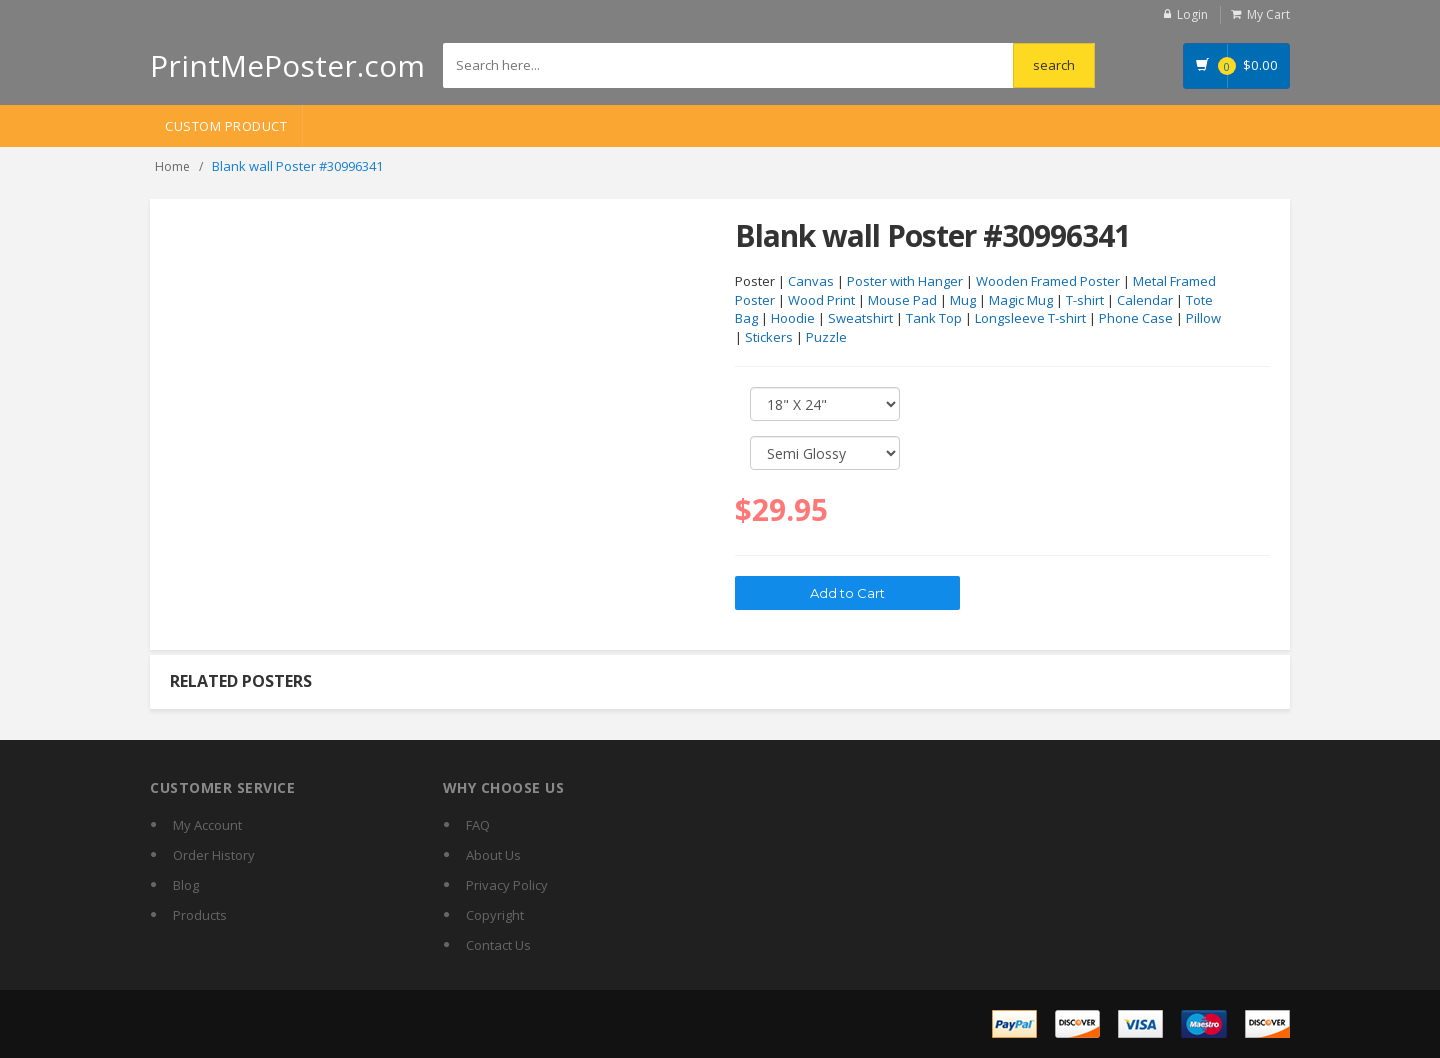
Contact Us (498, 945)
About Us (493, 855)
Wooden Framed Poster (1048, 281)
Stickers (769, 337)
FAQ (478, 825)
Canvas (811, 281)
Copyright (495, 915)
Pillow (1203, 318)
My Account (207, 825)
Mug (963, 300)
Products (200, 915)
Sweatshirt (860, 318)
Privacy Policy (507, 885)
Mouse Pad (902, 300)
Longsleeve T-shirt (1030, 318)
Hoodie (793, 318)
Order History (214, 855)
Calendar (1145, 300)
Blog (186, 885)
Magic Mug (1021, 300)
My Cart (1268, 14)
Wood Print (821, 300)
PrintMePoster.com (287, 65)
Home (172, 166)
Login (1192, 14)
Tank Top (934, 318)
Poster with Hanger (905, 281)
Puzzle (826, 337)
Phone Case (1136, 318)
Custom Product (226, 126)
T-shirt (1085, 300)
